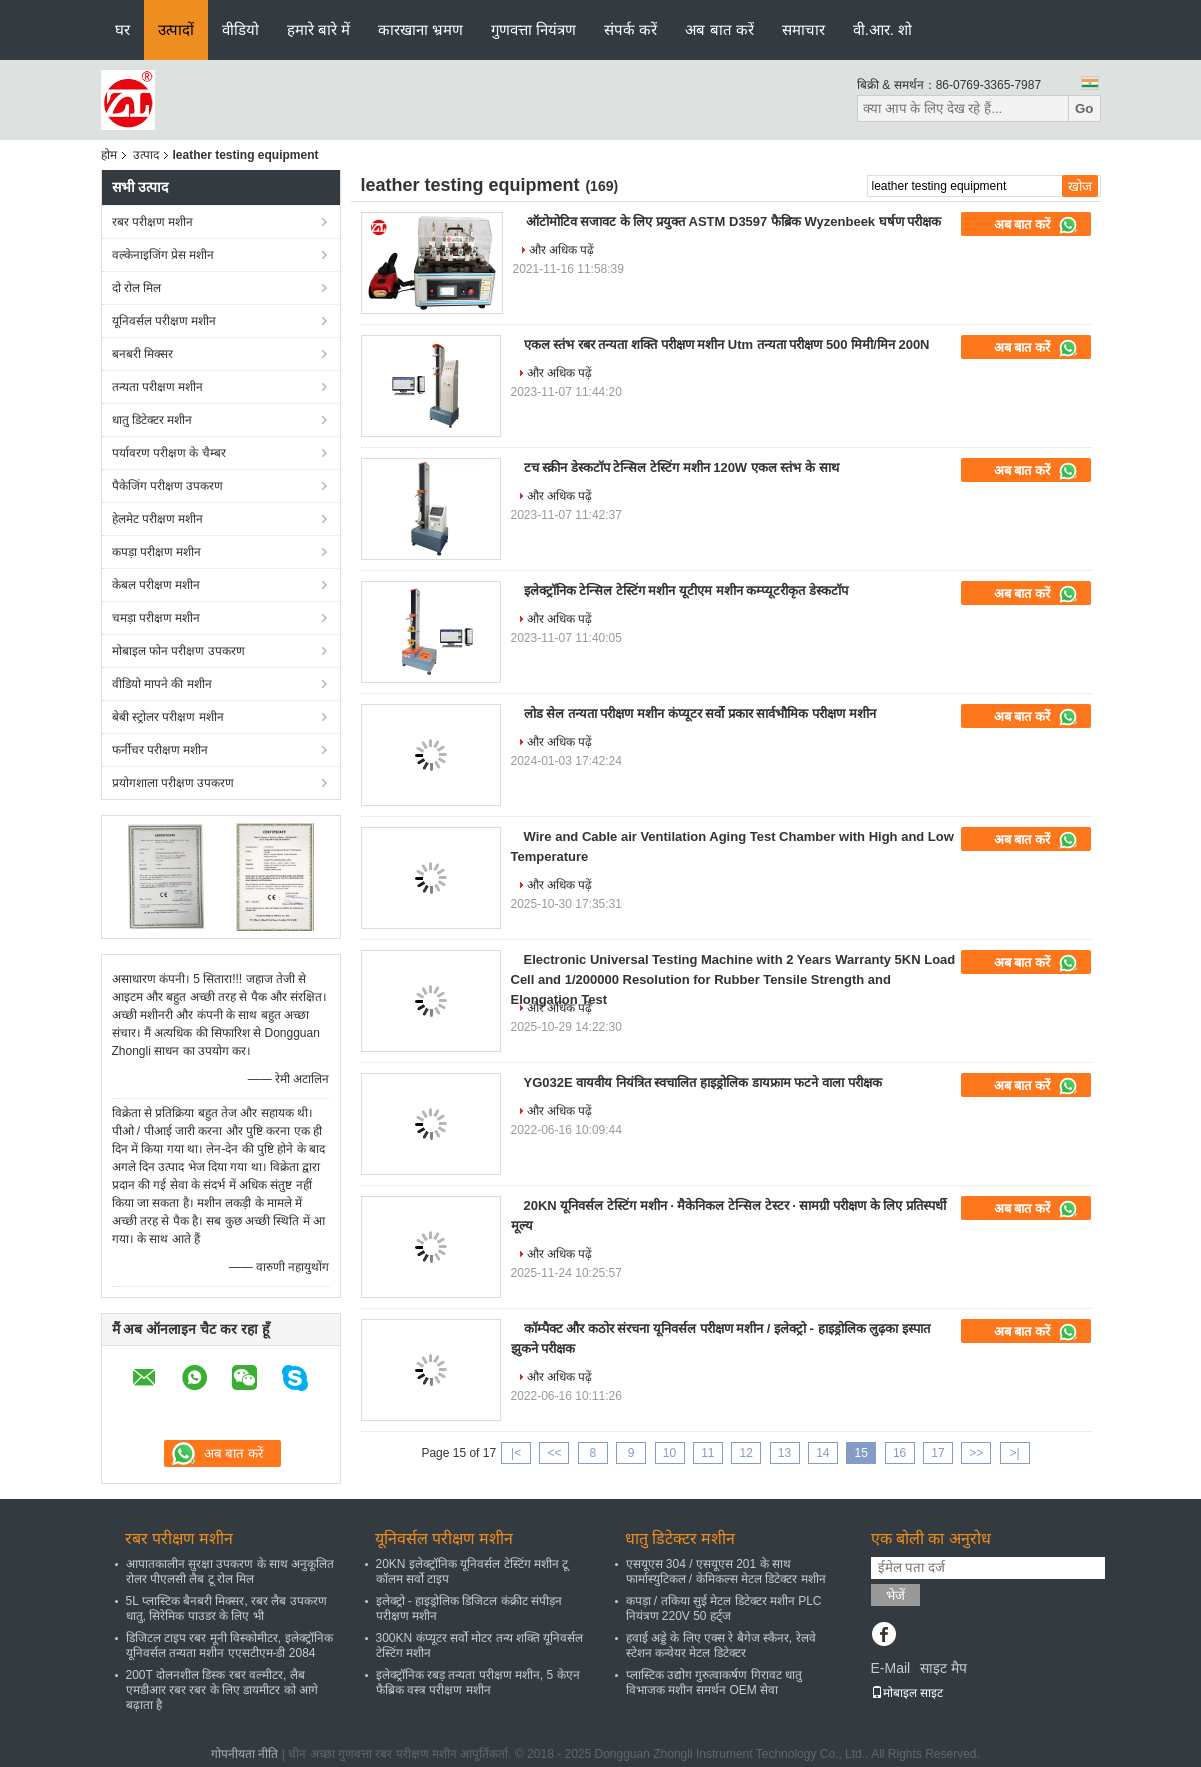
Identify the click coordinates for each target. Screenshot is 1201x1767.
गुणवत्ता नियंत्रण (533, 29)
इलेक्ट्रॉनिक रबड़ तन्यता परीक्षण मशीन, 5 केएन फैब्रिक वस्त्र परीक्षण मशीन (478, 1682)
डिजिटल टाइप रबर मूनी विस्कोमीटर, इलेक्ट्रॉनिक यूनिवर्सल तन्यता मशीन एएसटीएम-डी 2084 (229, 1645)
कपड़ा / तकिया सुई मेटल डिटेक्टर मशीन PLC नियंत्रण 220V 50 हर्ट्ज (724, 1608)
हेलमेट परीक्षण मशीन (158, 519)
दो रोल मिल (137, 288)
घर (122, 29)
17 (937, 1453)
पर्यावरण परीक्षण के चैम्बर (169, 453)
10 (669, 1453)
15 (861, 1453)
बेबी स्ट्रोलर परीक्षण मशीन (168, 717)
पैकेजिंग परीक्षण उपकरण (168, 486)
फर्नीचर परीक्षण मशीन (160, 750)
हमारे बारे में (318, 29)
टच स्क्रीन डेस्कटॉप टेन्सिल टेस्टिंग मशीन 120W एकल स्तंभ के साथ (681, 467)
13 (784, 1453)
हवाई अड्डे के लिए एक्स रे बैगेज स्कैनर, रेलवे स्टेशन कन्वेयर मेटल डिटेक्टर (721, 1645)
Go (1084, 108)
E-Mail (891, 1668)
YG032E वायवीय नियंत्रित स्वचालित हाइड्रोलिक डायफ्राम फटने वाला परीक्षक (703, 1082)
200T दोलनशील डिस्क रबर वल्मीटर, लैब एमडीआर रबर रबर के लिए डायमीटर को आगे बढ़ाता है (222, 1690)
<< (554, 1453)
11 (707, 1453)
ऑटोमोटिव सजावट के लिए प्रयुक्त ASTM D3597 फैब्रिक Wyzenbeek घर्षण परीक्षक (734, 221)
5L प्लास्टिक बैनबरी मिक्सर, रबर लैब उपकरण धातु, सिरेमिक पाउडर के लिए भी (226, 1608)
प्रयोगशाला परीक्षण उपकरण (173, 783)
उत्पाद (146, 155)
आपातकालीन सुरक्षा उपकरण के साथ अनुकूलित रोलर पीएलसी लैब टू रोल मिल (230, 1571)
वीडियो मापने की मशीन (162, 684)
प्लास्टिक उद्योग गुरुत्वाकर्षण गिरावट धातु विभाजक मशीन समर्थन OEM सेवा (714, 1682)
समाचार (803, 29)
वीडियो (240, 29)
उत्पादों (176, 29)
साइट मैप (943, 1668)
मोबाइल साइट (907, 1693)
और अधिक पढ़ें (562, 250)
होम (109, 155)
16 (899, 1453)
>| (1015, 1453)
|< (516, 1453)
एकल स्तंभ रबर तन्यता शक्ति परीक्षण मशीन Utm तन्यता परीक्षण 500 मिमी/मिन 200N (727, 344)
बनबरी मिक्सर (142, 354)
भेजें (895, 1595)
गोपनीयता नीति (244, 1754)
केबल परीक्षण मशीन (156, 585)
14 (822, 1453)
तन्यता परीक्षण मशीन (158, 387)
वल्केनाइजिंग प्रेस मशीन (163, 255)
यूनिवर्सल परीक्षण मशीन (164, 321)
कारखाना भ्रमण (420, 29)
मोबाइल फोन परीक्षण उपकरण (178, 651)
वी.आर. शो (883, 29)
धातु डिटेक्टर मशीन (152, 420)
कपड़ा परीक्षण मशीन (157, 552)
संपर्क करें (630, 29)
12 (746, 1453)
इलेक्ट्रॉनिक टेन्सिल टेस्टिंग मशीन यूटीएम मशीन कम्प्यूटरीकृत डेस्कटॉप (686, 590)
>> (976, 1453)
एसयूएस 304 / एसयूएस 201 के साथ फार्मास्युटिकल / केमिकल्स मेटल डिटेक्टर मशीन (726, 1571)
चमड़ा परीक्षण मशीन (156, 618)
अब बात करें (719, 29)
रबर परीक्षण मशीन (153, 222)
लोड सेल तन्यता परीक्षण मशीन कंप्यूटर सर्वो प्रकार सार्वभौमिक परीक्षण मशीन (700, 713)
